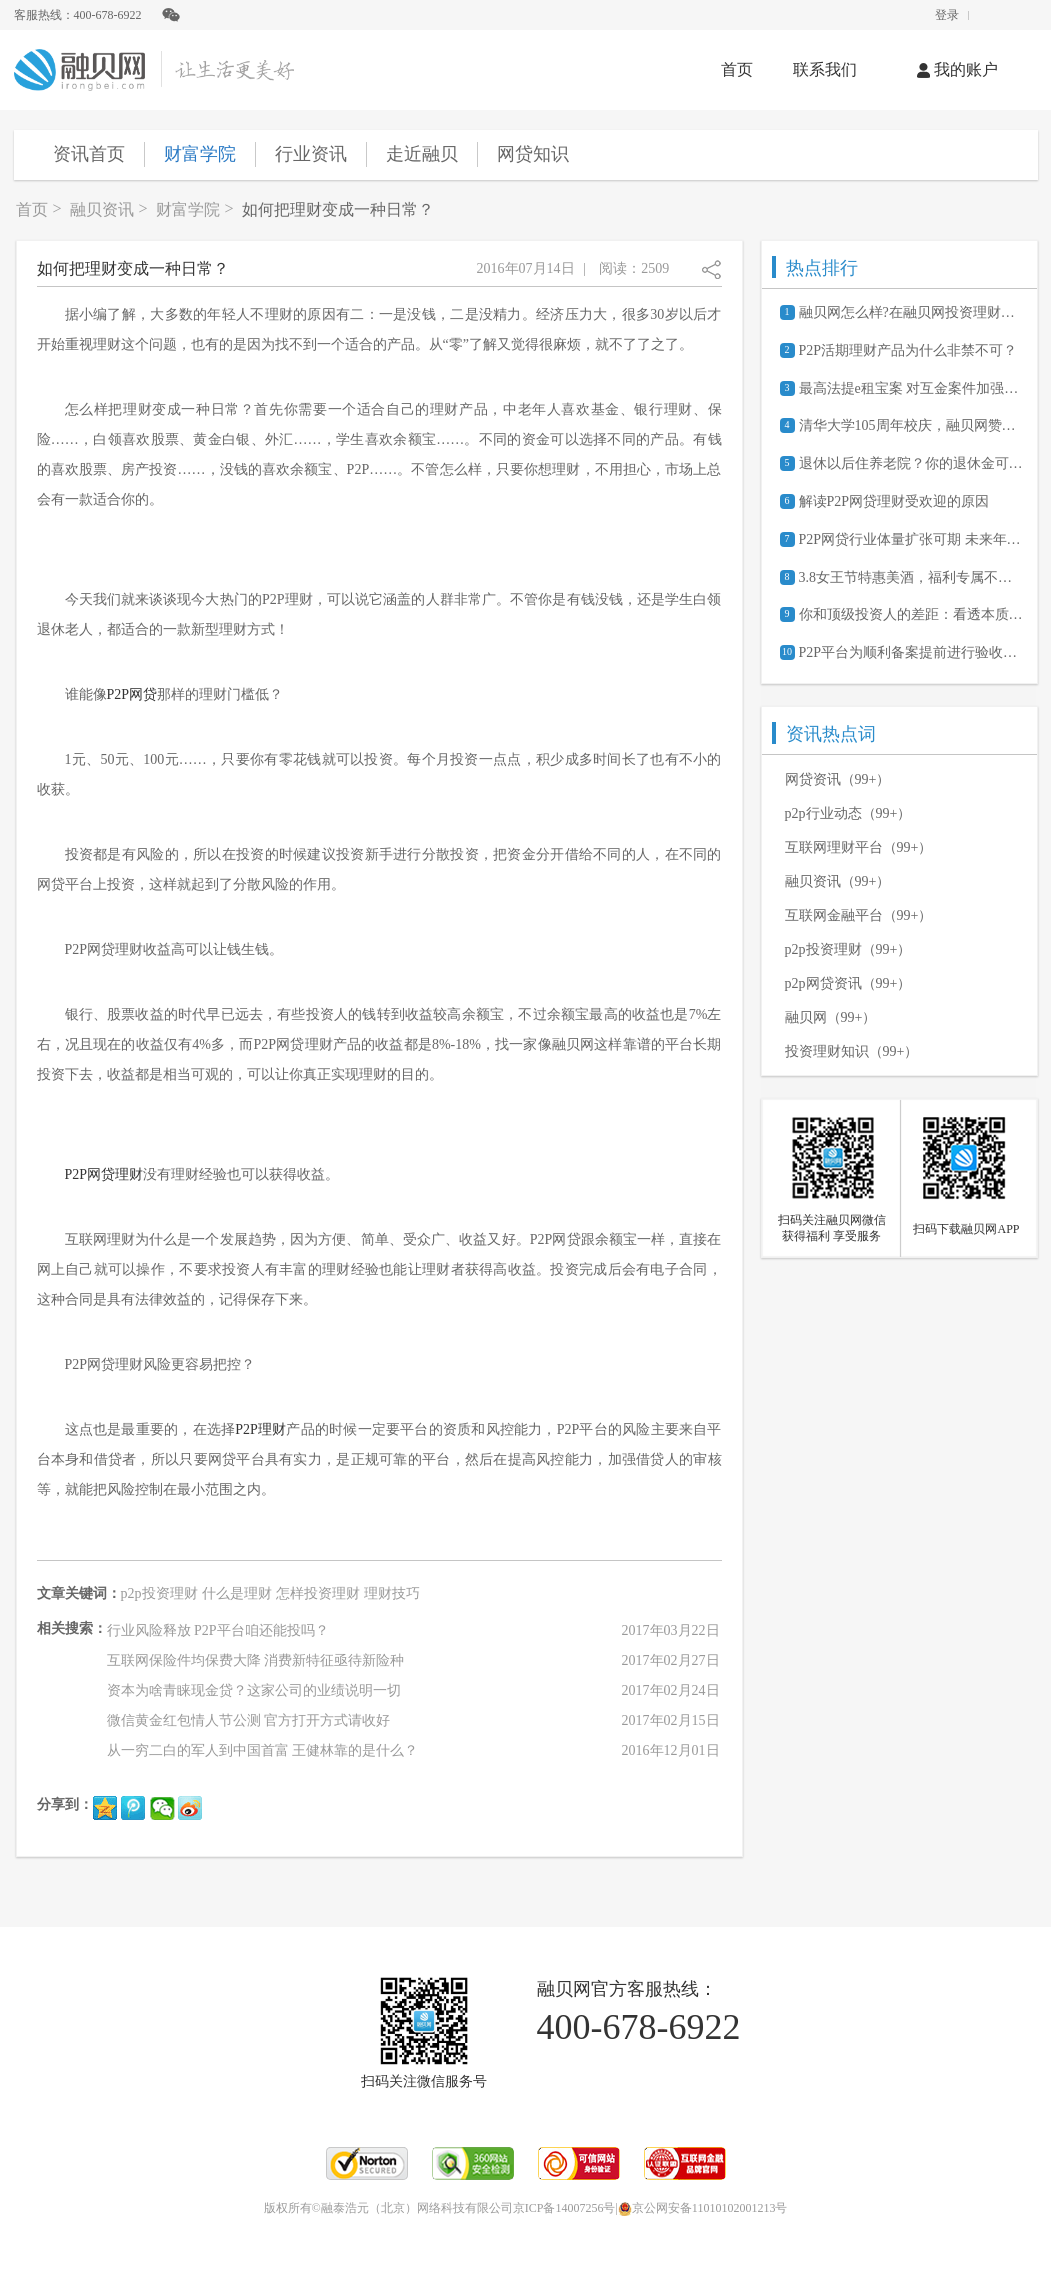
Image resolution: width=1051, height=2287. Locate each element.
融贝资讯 (102, 209)
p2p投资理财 (159, 1593)
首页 (737, 69)
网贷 (143, 694)
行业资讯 (311, 154)
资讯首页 (89, 154)
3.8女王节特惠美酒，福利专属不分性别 (911, 577)
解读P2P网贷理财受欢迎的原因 (894, 501)
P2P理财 (260, 1429)
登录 (947, 15)
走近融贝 (422, 154)
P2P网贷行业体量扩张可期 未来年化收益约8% (911, 539)
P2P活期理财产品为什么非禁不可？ (908, 350)
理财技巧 (392, 1593)
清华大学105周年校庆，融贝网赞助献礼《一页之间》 (911, 425)
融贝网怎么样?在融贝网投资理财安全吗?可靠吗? (911, 312)
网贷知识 (533, 154)
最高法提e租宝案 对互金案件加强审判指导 (911, 388)
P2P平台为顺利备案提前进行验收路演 (911, 652)
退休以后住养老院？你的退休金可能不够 (911, 463)
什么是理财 (237, 1593)
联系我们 (825, 69)
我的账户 (957, 69)
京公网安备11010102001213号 (703, 2208)
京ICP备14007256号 (564, 2208)
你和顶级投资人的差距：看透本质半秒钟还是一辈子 (911, 614)
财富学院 (200, 154)
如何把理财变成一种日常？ (338, 209)
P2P (118, 694)
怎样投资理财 (318, 1593)
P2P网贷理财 (104, 1174)
